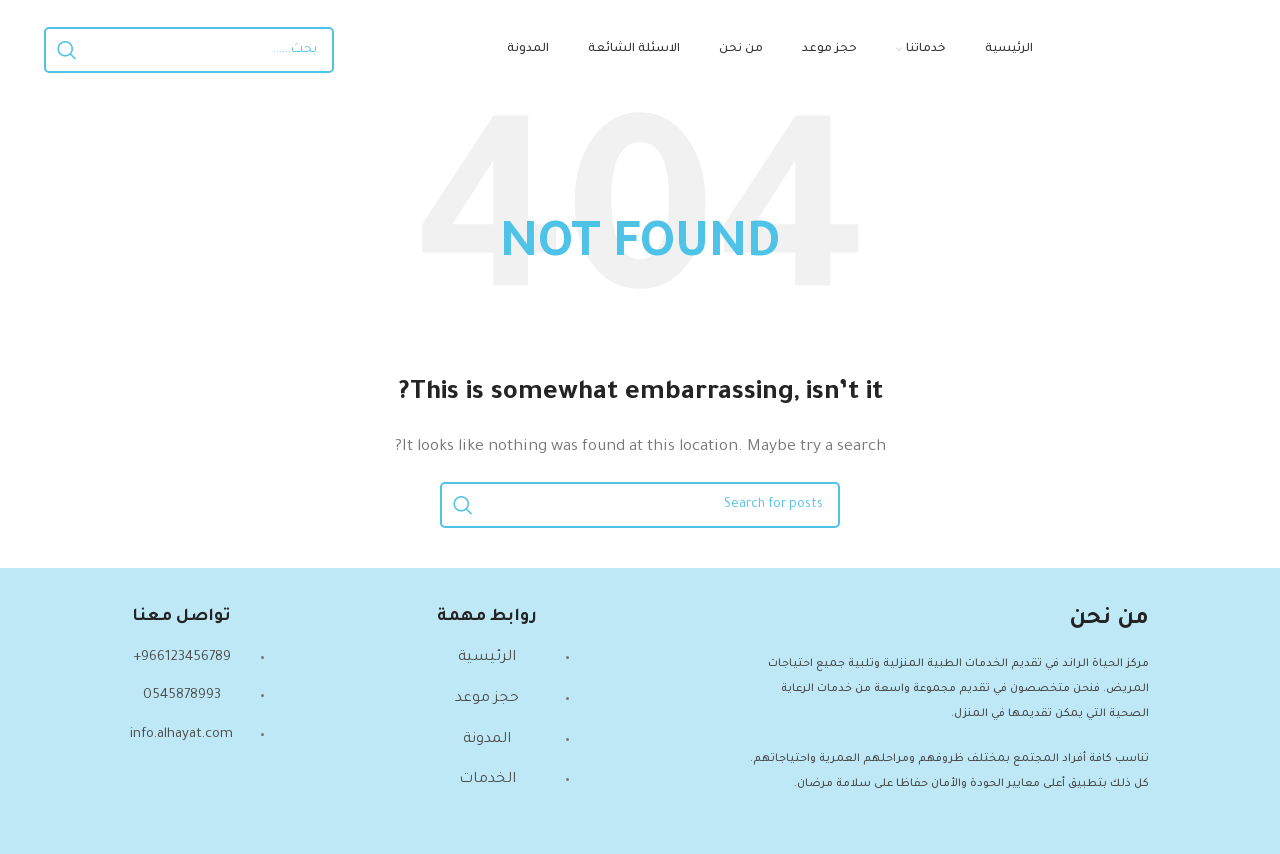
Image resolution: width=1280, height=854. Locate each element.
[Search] (189, 50)
